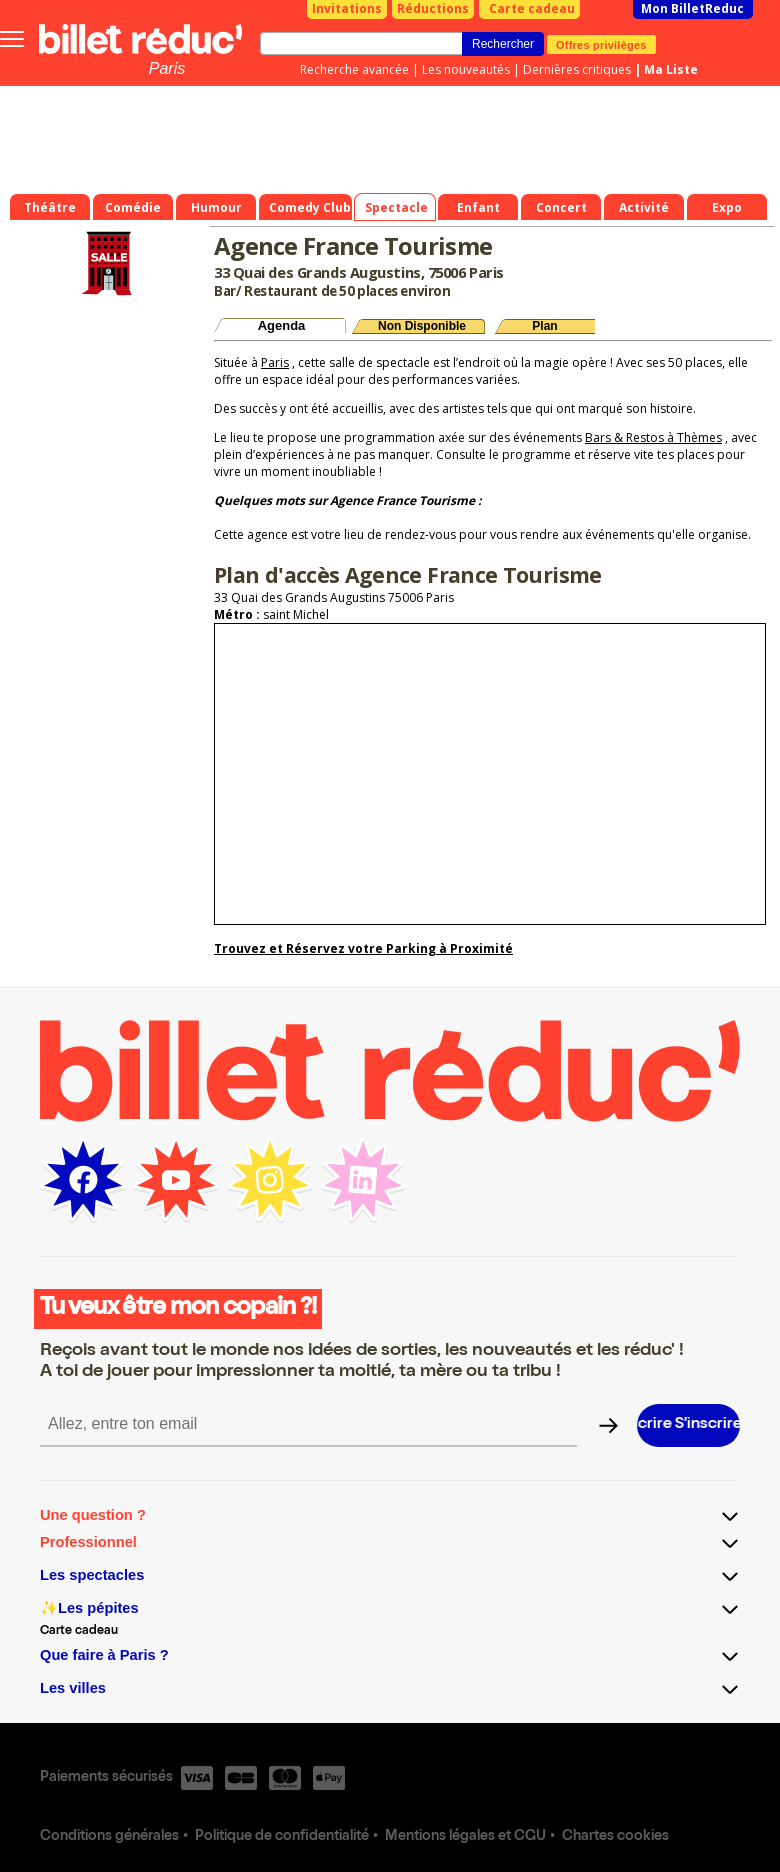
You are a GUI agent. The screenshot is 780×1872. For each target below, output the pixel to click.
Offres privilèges (601, 44)
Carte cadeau (532, 8)
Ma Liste (671, 69)
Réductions (433, 8)
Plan (544, 326)
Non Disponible (422, 326)
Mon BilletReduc (692, 8)
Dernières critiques (577, 69)
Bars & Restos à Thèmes (653, 437)
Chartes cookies (615, 1837)
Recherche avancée (354, 69)
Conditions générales (109, 1837)
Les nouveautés (466, 69)
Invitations (347, 8)
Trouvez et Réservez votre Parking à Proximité (363, 948)
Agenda (282, 325)
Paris (167, 68)
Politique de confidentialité (282, 1837)
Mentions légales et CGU (465, 1837)
